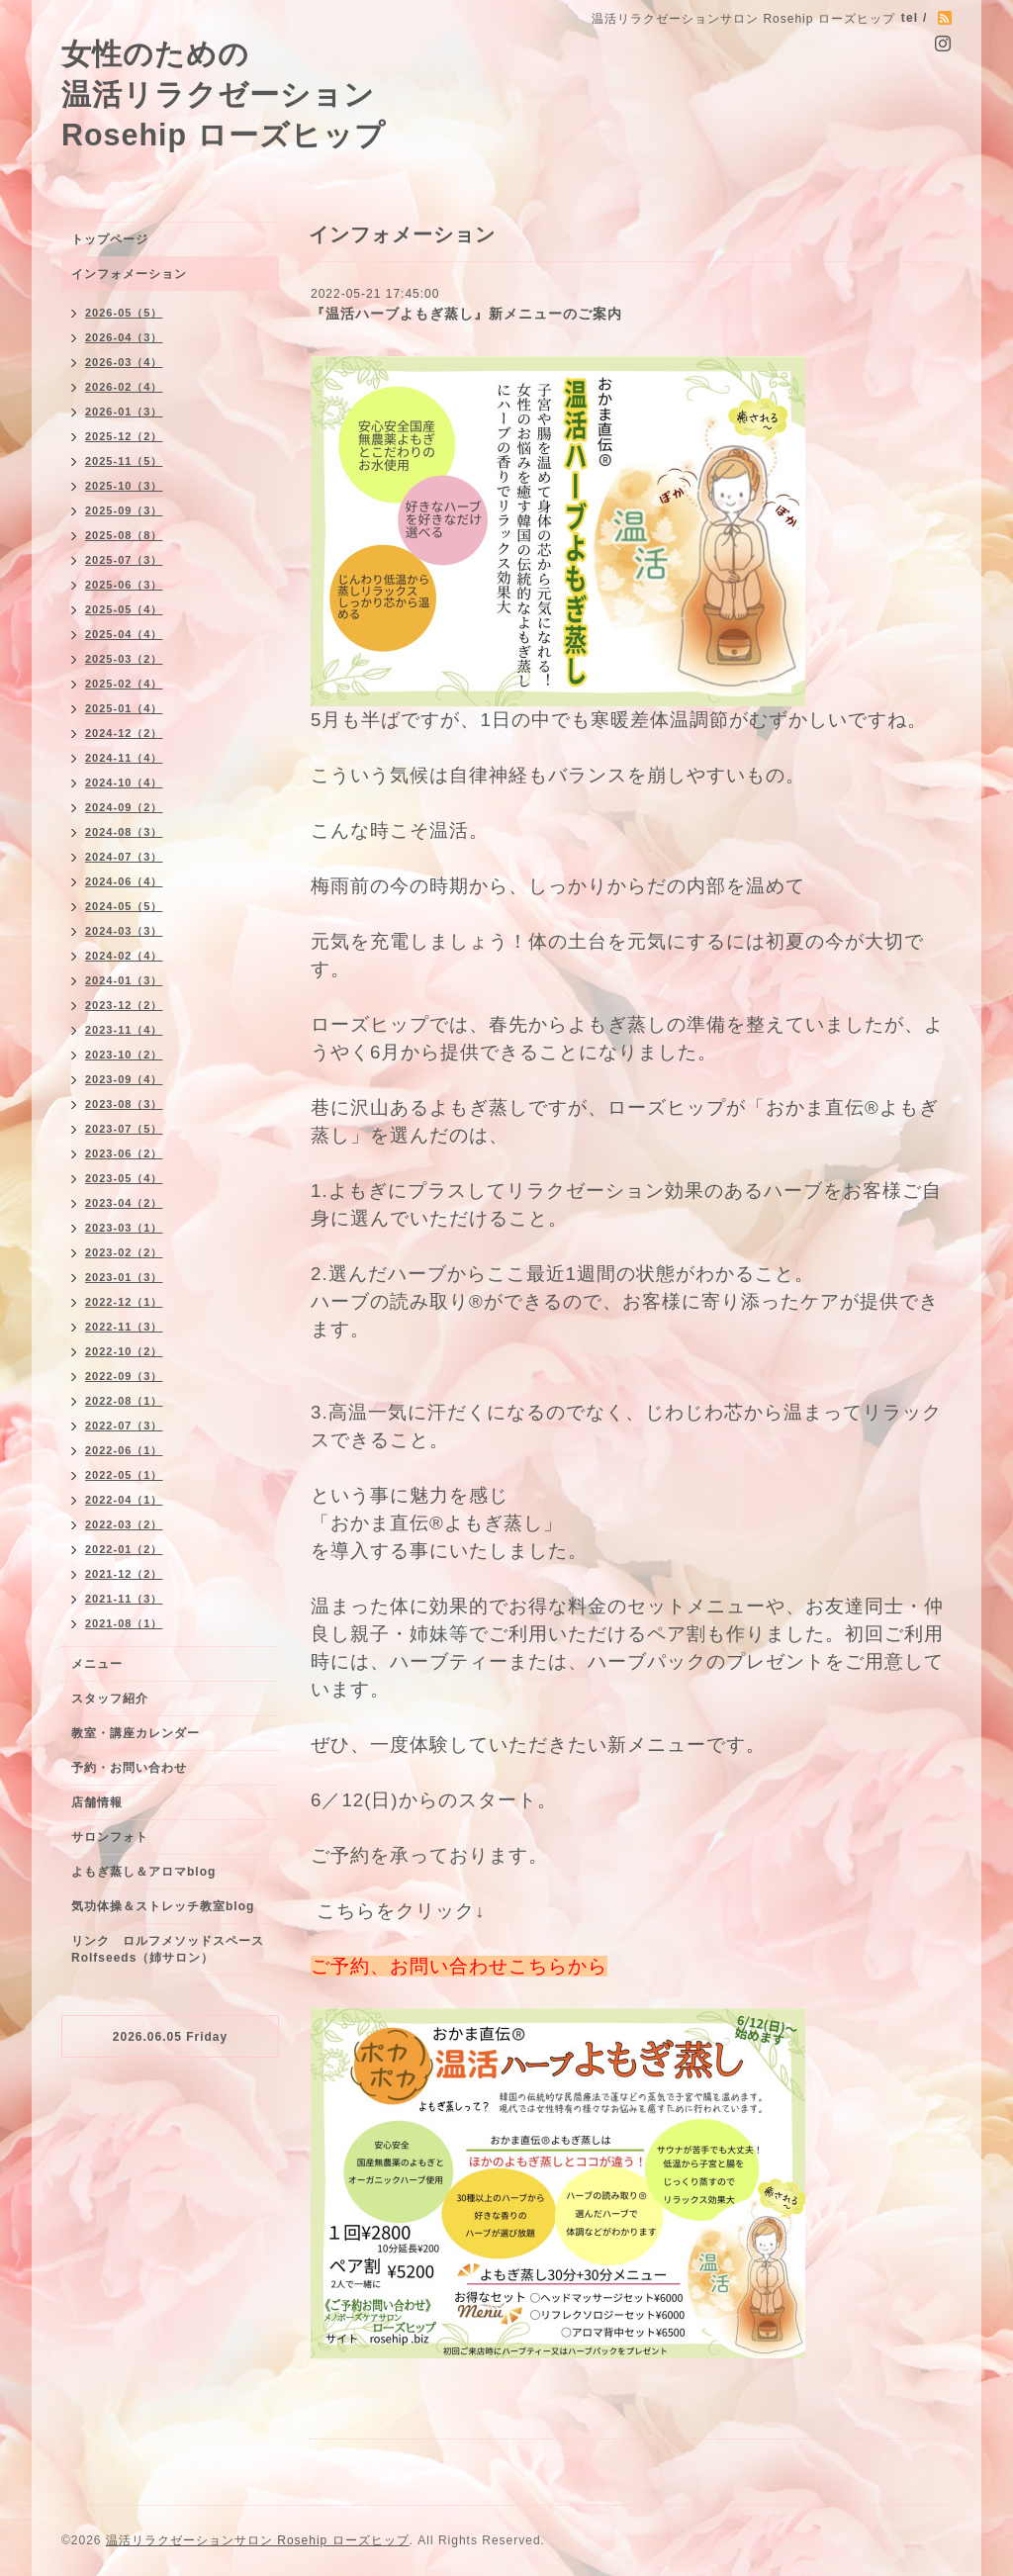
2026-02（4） (124, 387)
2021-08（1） (124, 1623)
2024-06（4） (124, 881)
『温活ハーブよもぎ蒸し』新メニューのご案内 (466, 314)
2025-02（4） (124, 684)
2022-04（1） (124, 1500)
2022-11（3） (124, 1327)
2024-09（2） (124, 807)
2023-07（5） (124, 1129)
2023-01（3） (124, 1277)
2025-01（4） (124, 708)
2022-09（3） (124, 1376)
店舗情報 (97, 1802)
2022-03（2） (124, 1524)
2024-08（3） (124, 832)
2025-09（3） (124, 510)
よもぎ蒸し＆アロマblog (143, 1872)
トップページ (109, 239)
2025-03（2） (124, 659)
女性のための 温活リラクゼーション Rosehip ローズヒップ (223, 94)
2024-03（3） (124, 931)
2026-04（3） (124, 337)
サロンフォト (109, 1837)
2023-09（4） (124, 1079)
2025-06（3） (124, 585)
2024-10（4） (124, 782)
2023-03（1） (124, 1228)
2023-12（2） (124, 1005)
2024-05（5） (124, 906)
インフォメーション (129, 274)
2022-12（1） (124, 1302)
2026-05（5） (124, 313)
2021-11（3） (124, 1599)
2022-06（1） (124, 1450)
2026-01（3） (124, 411)
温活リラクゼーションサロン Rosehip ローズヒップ (258, 2540)
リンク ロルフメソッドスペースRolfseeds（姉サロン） (167, 1949)
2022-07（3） (124, 1425)
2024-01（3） (124, 980)
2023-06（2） (124, 1153)
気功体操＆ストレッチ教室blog (162, 1906)
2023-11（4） (124, 1030)
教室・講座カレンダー (135, 1733)
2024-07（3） (124, 857)
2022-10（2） (124, 1351)
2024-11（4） (124, 758)
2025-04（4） (124, 634)
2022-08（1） (124, 1401)
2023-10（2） (124, 1054)
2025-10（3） (124, 486)
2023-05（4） (124, 1178)
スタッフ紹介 (109, 1698)
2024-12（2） (124, 733)
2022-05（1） (124, 1475)
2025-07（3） (124, 560)
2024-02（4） (124, 956)
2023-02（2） (124, 1252)
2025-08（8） (124, 535)
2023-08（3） (124, 1104)
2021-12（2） (124, 1574)
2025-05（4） (124, 609)
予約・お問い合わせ (129, 1768)
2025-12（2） (124, 436)
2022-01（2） (124, 1549)
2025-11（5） (124, 461)
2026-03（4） (124, 362)
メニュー (97, 1664)
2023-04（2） (124, 1203)
